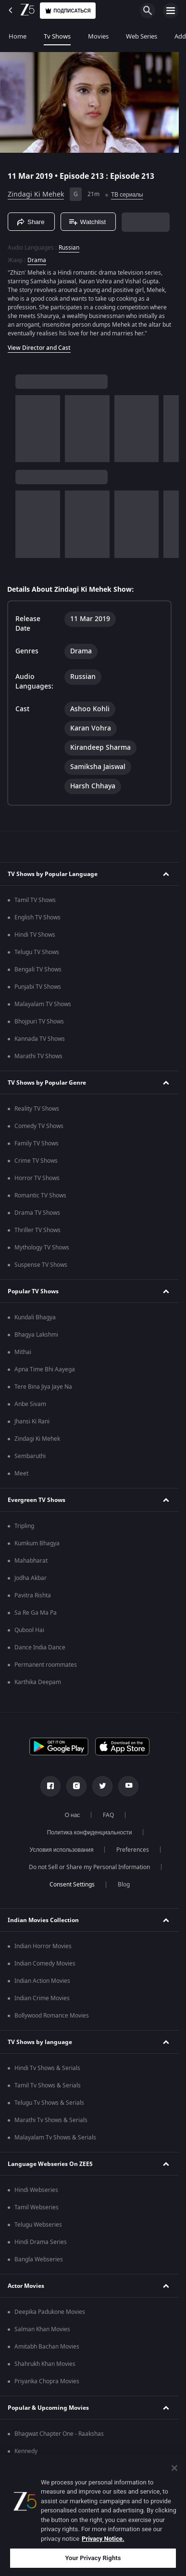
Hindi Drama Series (40, 2242)
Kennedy (25, 2451)
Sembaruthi (30, 1456)
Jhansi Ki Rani (32, 1421)
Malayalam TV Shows (42, 1004)
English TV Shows (37, 917)
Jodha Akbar (30, 1578)
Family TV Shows (36, 1143)
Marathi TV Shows (38, 1056)
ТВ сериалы (127, 194)
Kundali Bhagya (35, 1317)
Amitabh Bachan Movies (46, 2346)
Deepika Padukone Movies (49, 2312)
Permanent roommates (45, 1664)
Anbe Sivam (30, 1404)
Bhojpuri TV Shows (39, 1021)
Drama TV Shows (37, 1212)
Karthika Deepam (37, 1682)
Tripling (24, 1526)
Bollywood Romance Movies (51, 2015)
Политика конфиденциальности (89, 1832)
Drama (36, 260)
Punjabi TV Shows (37, 987)
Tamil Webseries (36, 2207)
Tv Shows (57, 36)
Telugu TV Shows (36, 952)
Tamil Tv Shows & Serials (47, 2085)
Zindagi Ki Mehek (36, 194)
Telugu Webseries (38, 2224)
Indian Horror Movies (43, 1946)
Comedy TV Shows (38, 1126)
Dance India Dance (39, 1647)
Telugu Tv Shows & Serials (49, 2102)
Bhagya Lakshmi (36, 1334)
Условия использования (62, 1850)
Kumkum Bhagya (37, 1543)
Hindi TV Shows (34, 934)
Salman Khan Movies (42, 2329)
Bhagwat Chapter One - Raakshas (59, 2434)
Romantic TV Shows (40, 1195)
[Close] (174, 2468)
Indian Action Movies (42, 1981)
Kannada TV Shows (39, 1039)
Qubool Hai (29, 1630)
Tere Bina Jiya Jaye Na (43, 1386)
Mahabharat (31, 1560)
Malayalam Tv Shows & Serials (55, 2137)
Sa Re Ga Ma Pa (35, 1612)
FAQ (108, 1815)
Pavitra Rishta (32, 1595)
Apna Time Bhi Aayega (44, 1369)
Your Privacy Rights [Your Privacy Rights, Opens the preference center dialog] (93, 2558)
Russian (69, 247)
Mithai (22, 1352)
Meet (21, 1473)
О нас (72, 1815)
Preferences (132, 1850)
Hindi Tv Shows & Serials (47, 2068)
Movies (98, 36)
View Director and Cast (39, 348)
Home (17, 36)
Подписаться (68, 10)
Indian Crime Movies (42, 1998)
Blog (124, 1884)
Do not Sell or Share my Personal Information (89, 1867)
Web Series (141, 36)
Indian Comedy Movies (44, 1963)
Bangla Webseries (38, 2259)
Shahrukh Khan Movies (44, 2364)
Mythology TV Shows (41, 1247)
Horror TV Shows (37, 1178)
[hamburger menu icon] (170, 10)
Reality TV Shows (36, 1108)
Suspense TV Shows (40, 1265)
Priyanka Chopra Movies (46, 2381)
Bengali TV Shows (38, 969)
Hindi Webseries (36, 2190)
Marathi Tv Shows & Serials (50, 2120)
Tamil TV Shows (35, 900)
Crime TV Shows (36, 1160)
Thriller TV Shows (37, 1230)
